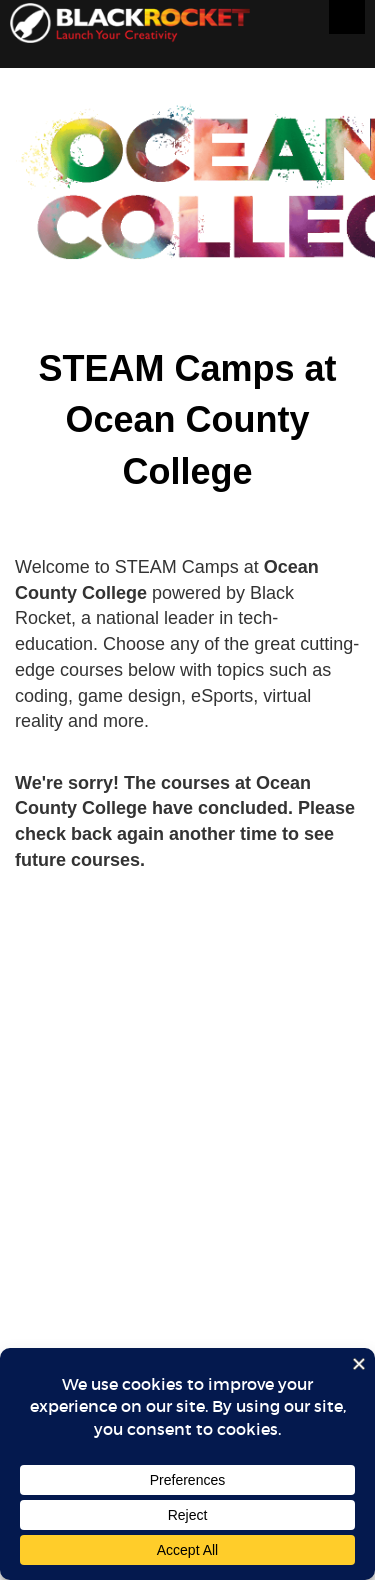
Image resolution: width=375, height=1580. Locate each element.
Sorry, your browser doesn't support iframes (187, 840)
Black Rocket (130, 26)
